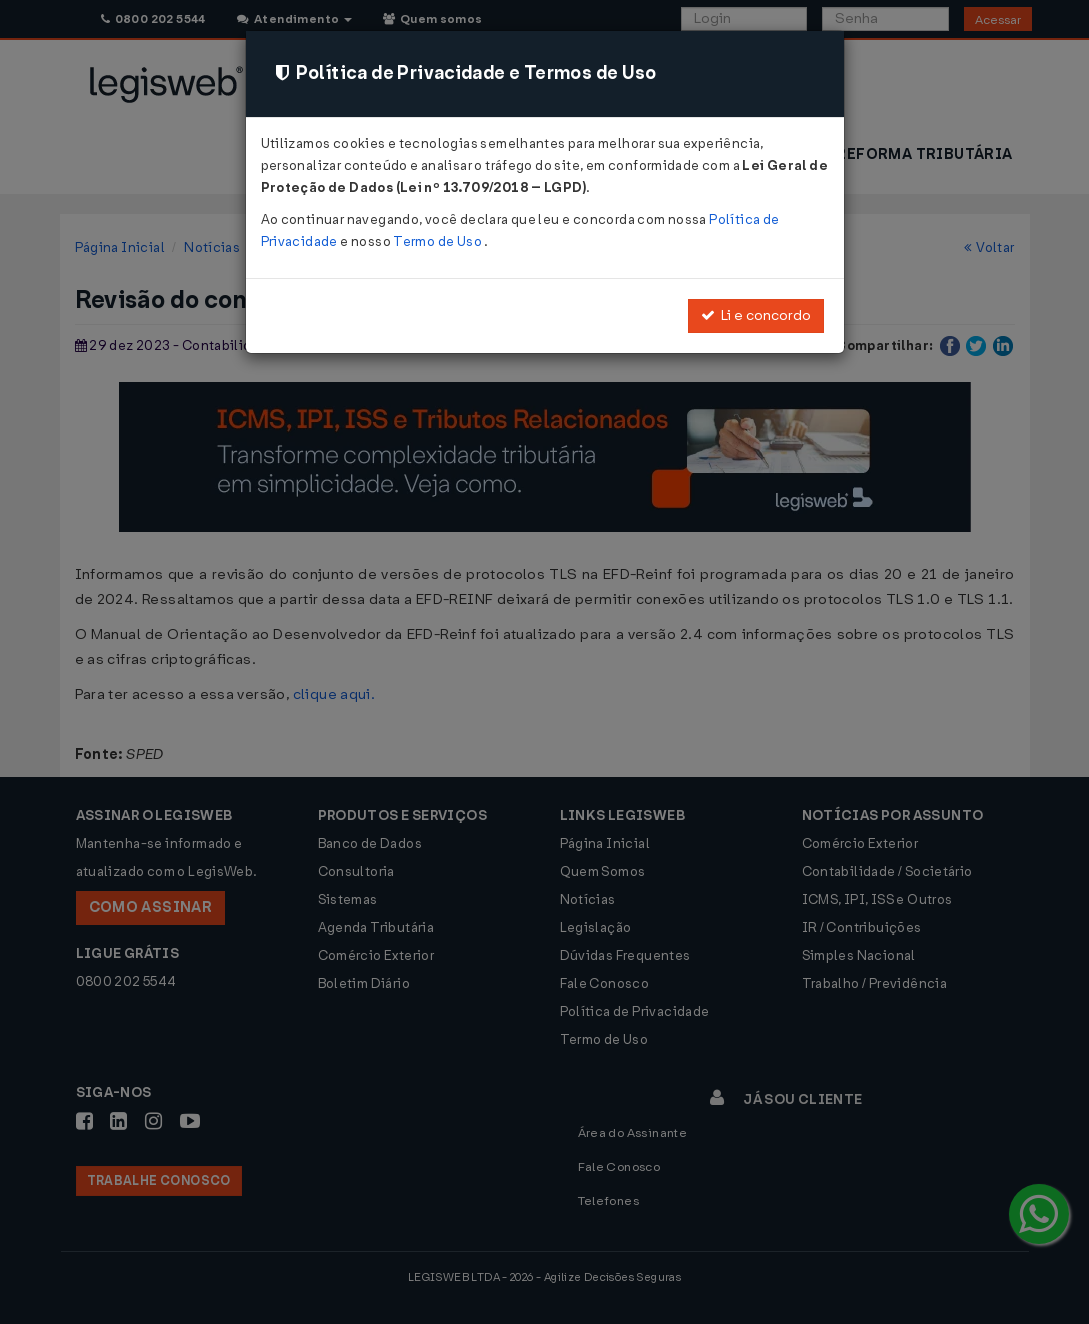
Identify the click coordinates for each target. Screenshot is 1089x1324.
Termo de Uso (438, 241)
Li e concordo (756, 315)
